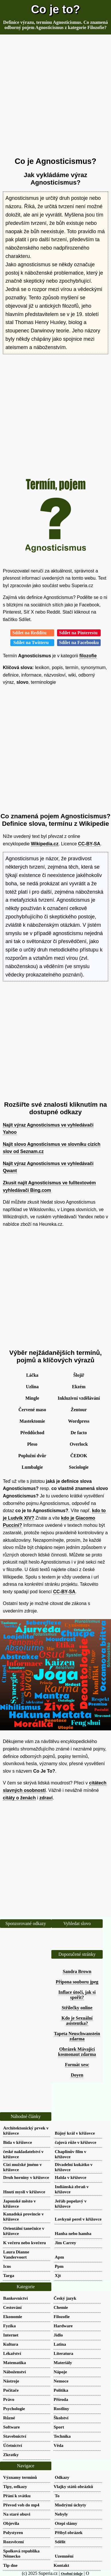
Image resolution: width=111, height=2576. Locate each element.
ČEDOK (78, 1455)
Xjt (58, 2275)
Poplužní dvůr (32, 1455)
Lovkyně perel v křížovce (78, 2219)
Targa (8, 2275)
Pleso (32, 1444)
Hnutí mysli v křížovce (24, 2191)
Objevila (11, 2523)
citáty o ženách (19, 1797)
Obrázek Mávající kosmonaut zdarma (77, 2052)
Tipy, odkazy (15, 2486)
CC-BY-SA (89, 843)
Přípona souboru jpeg (77, 1981)
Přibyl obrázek (69, 2532)
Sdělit (60, 2541)
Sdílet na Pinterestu (79, 632)
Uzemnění (64, 2556)
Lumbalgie (32, 1467)
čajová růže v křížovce (75, 2142)
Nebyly (61, 2514)
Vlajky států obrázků (73, 2486)
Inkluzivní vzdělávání (79, 1398)
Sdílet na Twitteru (32, 642)
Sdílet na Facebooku (79, 642)
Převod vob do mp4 (21, 2504)
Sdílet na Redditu (32, 632)
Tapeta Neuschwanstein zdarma (77, 2036)
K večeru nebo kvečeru (24, 2242)
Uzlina (32, 1386)
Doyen (77, 2075)
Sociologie (78, 1467)
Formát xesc (77, 2064)
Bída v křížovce (17, 2142)
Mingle (32, 1398)
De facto (79, 1432)
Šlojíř (78, 1375)
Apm (59, 2257)
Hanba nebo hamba (73, 2233)
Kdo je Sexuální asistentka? (76, 2021)
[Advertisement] (55, 96)
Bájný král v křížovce (75, 2133)
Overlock (79, 1444)
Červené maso (32, 1409)
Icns (7, 2266)
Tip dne (10, 2565)
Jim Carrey (65, 2242)
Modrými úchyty (70, 2504)
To (57, 2495)
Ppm (59, 2266)
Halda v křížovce (70, 2177)
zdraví (45, 1797)
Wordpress (78, 1421)
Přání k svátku (16, 2495)
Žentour (79, 1409)
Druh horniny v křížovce (26, 2177)
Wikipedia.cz (45, 843)
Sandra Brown (77, 1971)
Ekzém (78, 1386)
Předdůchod (32, 1432)
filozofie (88, 655)
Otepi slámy (66, 2523)
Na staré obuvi (16, 2514)
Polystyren (13, 2532)
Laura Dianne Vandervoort (16, 2254)
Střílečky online (77, 2007)
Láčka (32, 1375)
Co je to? (55, 9)
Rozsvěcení (13, 2541)
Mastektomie (32, 1421)
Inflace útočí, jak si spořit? (77, 1995)
